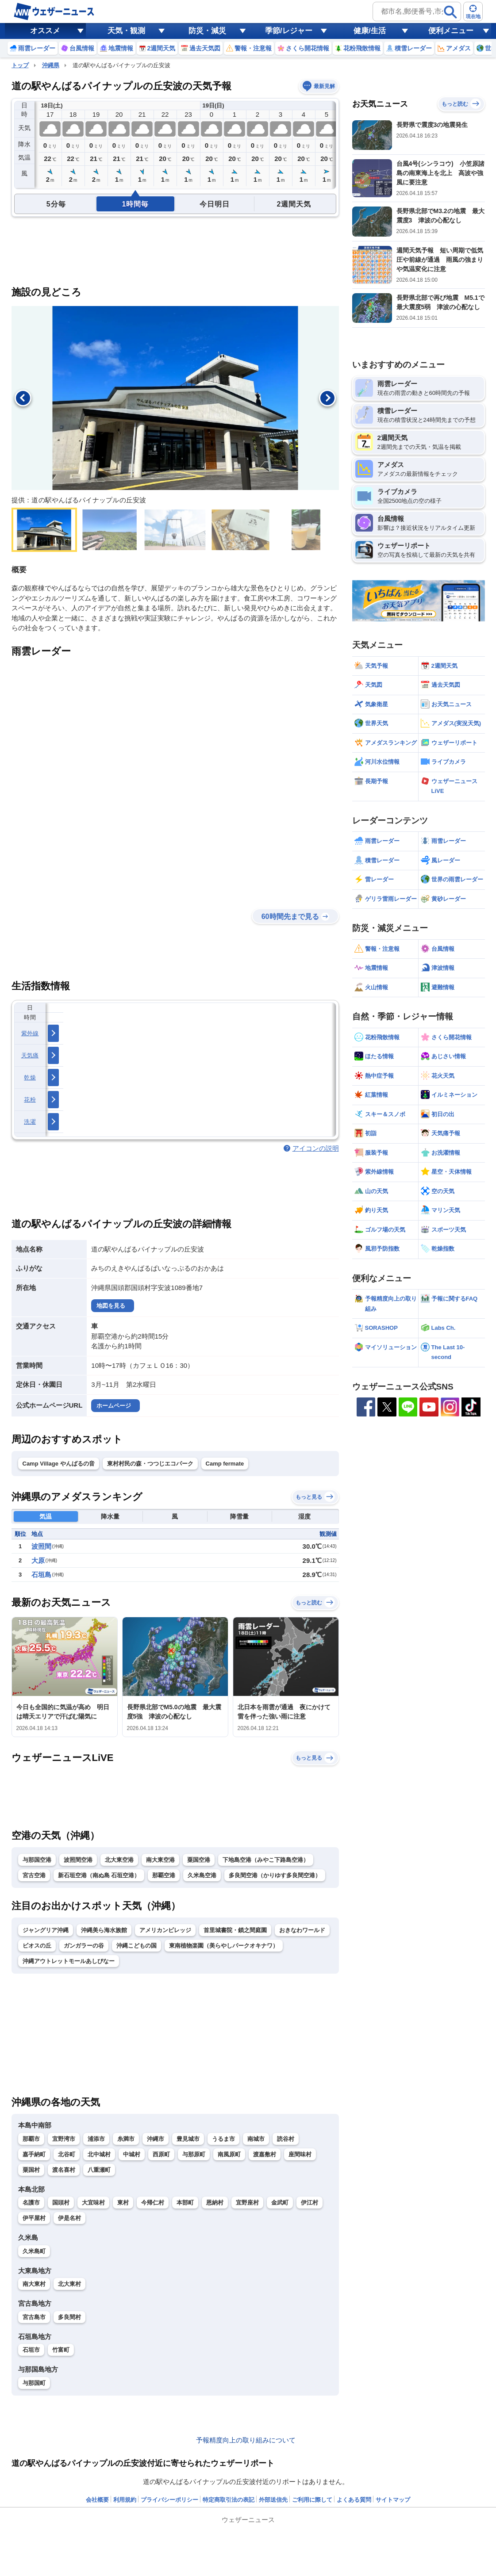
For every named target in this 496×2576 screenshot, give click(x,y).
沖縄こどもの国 (136, 1945)
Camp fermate (225, 1463)
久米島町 (34, 2251)
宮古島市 (34, 2317)
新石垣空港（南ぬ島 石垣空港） (99, 1875)
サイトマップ (393, 2499)
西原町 (161, 2154)
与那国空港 (37, 1859)
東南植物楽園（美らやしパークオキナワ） (223, 1945)
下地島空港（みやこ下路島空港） (266, 1859)
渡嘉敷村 (264, 2154)
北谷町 (66, 2154)
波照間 (41, 1546)
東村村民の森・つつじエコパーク (150, 1463)
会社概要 (97, 2499)
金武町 (279, 2202)
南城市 (256, 2139)
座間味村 (299, 2154)
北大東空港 (119, 1859)
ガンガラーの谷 (84, 1945)
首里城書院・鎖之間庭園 (235, 1930)
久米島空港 (202, 1875)
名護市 (31, 2202)
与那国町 (34, 2383)
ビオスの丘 (37, 1945)
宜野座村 (247, 2202)
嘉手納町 (34, 2154)
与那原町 (193, 2154)
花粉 (30, 1099)
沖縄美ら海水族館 (104, 1930)
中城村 (131, 2154)
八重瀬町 (99, 2169)
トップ (20, 65)
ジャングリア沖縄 (46, 1930)
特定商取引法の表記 (228, 2499)
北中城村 (99, 2154)
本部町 (185, 2202)
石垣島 (41, 1574)
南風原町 (229, 2154)
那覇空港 (163, 1875)
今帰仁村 (152, 2202)
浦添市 (96, 2139)
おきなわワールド (302, 1930)
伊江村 (309, 2202)
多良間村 (69, 2317)
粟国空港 (198, 1859)
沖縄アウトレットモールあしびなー (69, 1961)
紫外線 (30, 1033)
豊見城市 (188, 2139)
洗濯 (30, 1122)
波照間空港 (78, 1859)
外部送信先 (273, 2499)
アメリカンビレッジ (165, 1930)
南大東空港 (160, 1859)
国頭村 (60, 2202)
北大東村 (69, 2284)
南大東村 (34, 2284)
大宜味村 (93, 2202)
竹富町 (60, 2349)
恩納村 (214, 2202)
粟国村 (31, 2169)
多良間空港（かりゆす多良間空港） (275, 1875)
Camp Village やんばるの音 (59, 1463)
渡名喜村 (63, 2169)
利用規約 (124, 2499)
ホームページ (113, 1405)
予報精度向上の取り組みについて (246, 2440)
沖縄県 (50, 65)
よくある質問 (354, 2499)
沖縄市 (155, 2139)
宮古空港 (34, 1875)
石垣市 (31, 2349)
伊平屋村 (34, 2218)
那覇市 (31, 2139)
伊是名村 (69, 2218)
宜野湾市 (63, 2139)
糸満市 (126, 2139)
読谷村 (285, 2139)
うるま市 (223, 2139)
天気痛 (30, 1055)
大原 (38, 1560)
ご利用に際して (312, 2499)
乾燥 (30, 1077)
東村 (123, 2202)
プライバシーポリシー (169, 2499)
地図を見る (110, 1305)
